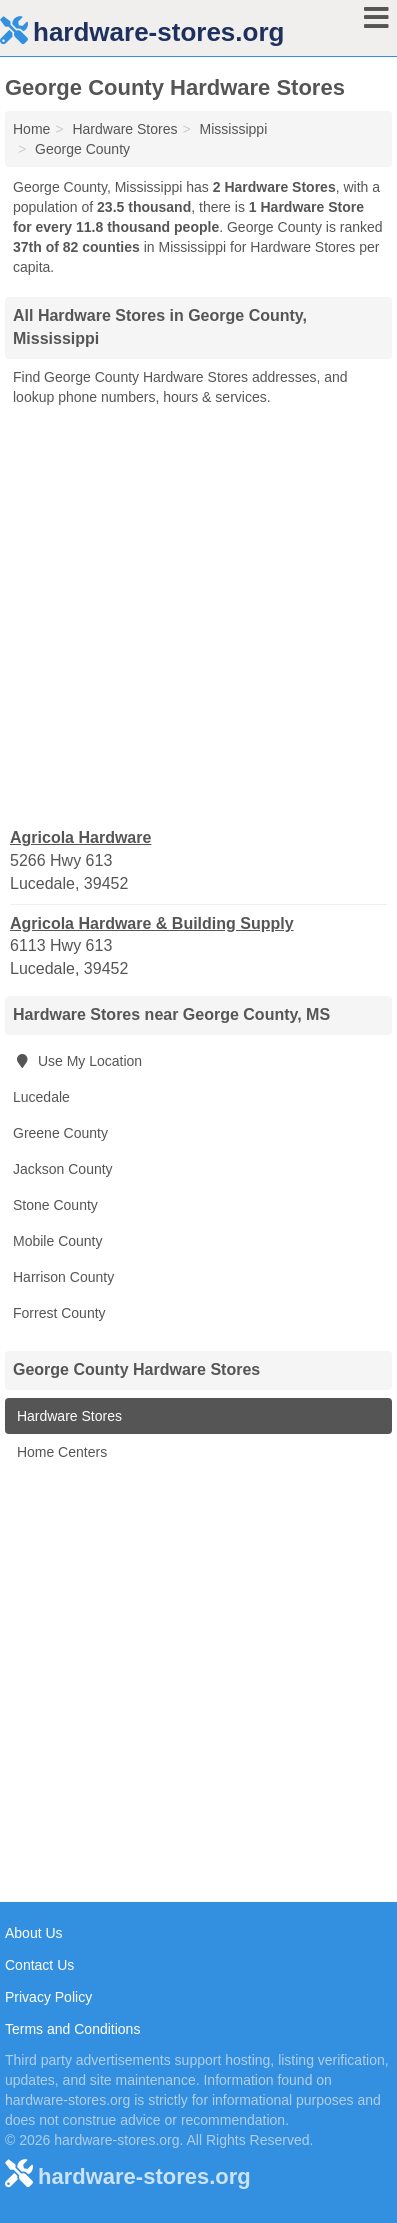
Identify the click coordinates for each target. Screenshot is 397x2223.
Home (31, 129)
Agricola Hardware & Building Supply (152, 923)
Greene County (60, 1133)
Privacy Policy (48, 1997)
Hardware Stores (67, 1416)
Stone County (55, 1205)
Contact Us (39, 1965)
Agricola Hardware (80, 837)
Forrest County (59, 1313)
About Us (34, 1933)
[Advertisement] (198, 615)
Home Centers (60, 1452)
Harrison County (63, 1277)
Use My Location (77, 1061)
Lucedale (41, 1097)
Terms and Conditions (72, 2029)
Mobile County (58, 1241)
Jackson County (63, 1169)
